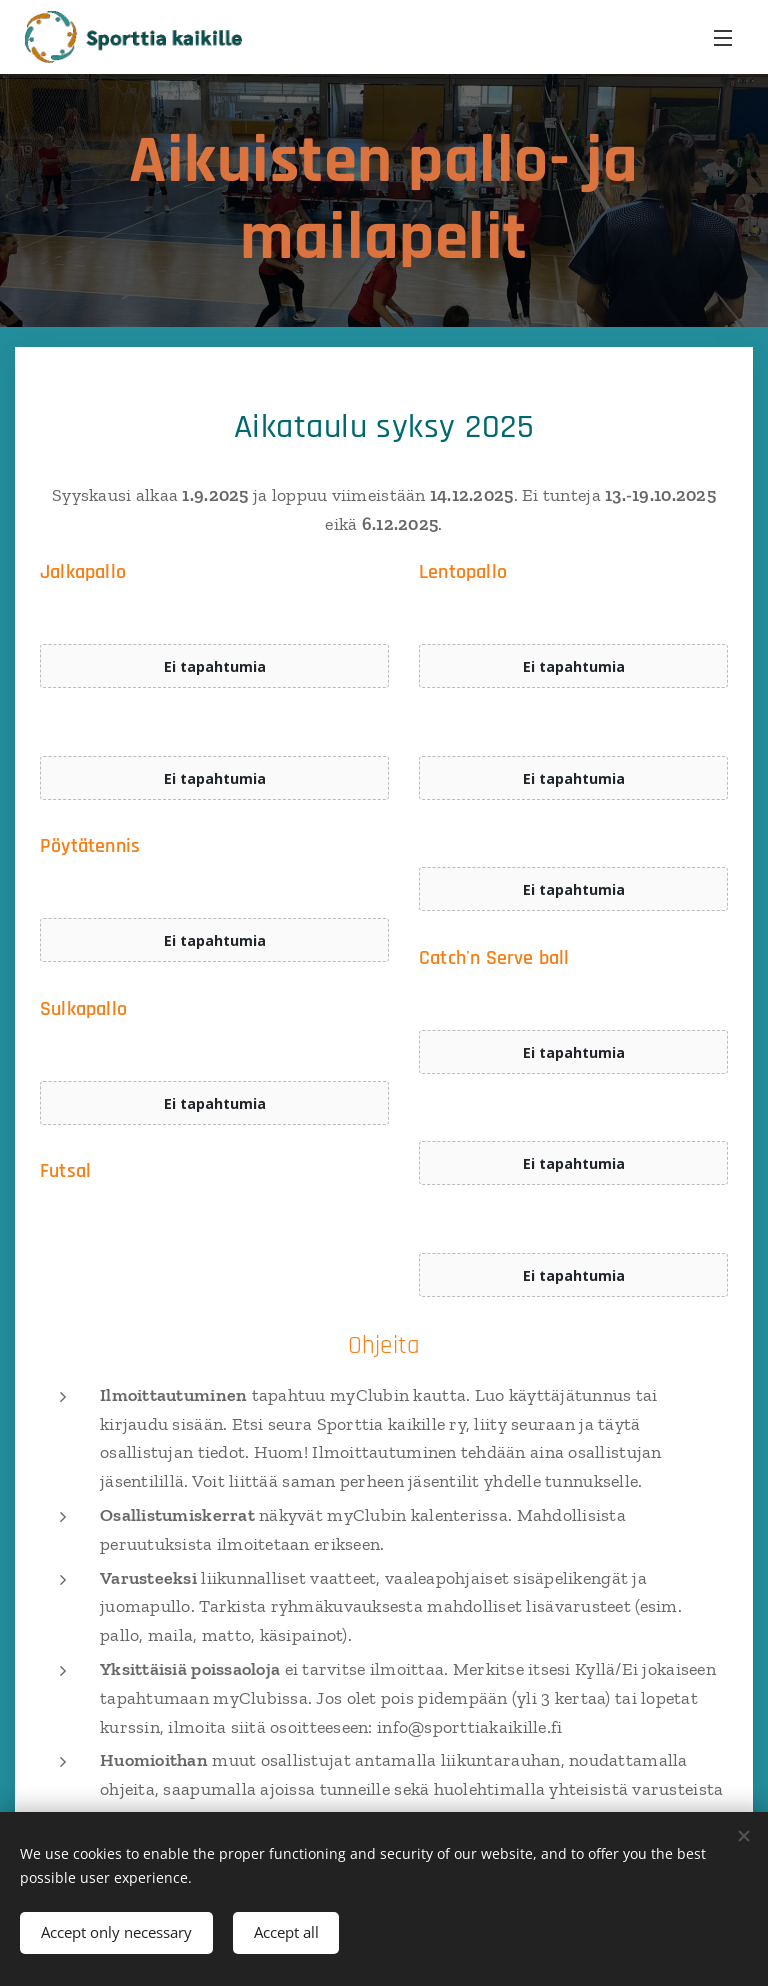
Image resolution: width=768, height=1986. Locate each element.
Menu (723, 38)
